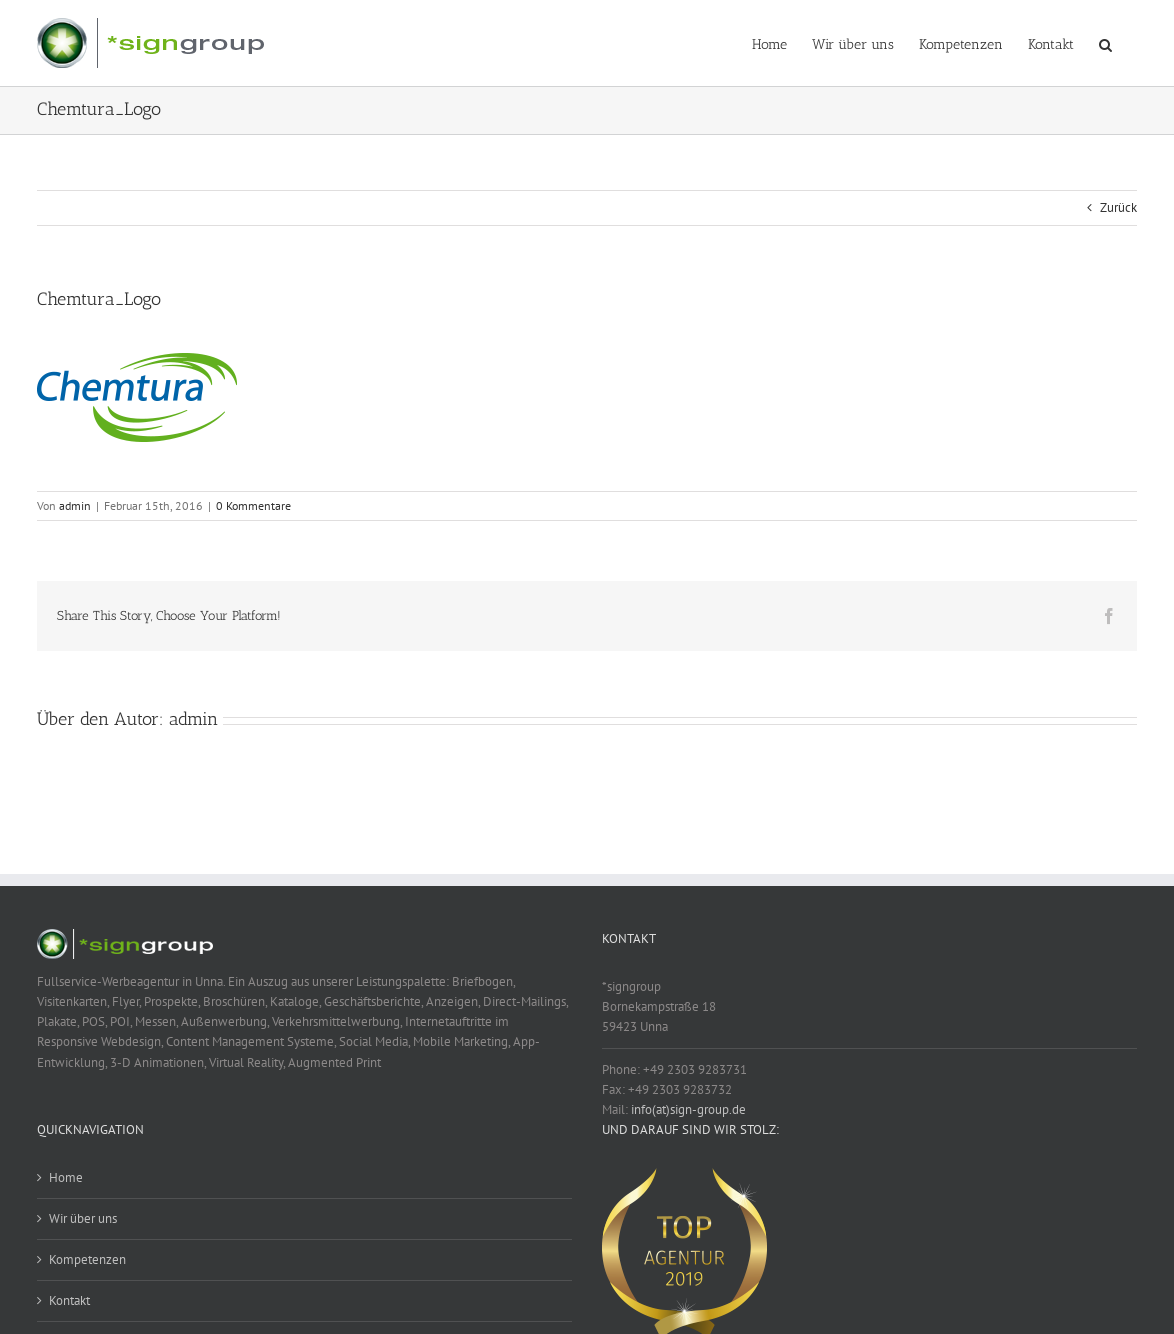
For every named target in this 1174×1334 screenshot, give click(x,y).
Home (66, 1177)
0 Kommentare (253, 505)
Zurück (1118, 207)
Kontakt (69, 1300)
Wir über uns (83, 1218)
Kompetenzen (87, 1259)
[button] (1105, 43)
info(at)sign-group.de (688, 1109)
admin (75, 505)
